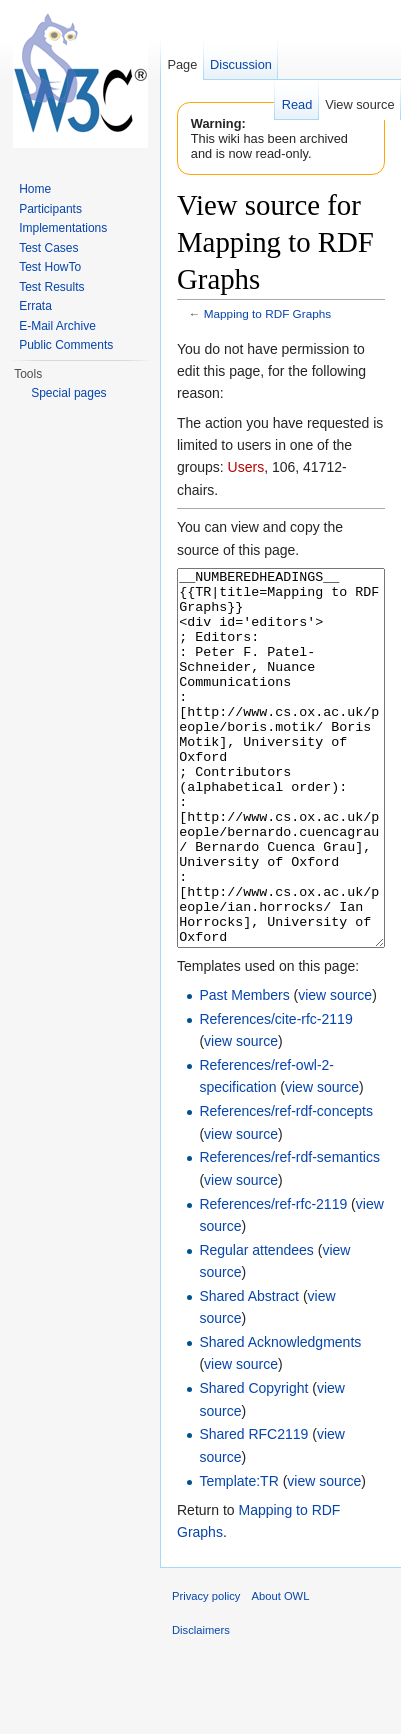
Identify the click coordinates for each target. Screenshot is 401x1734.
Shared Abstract (249, 1371)
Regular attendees (256, 1325)
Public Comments (66, 345)
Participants (50, 209)
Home (35, 189)
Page (182, 64)
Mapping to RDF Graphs (267, 313)
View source (359, 104)
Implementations (63, 228)
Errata (35, 306)
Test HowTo (50, 267)
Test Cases (48, 248)
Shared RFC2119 (253, 1509)
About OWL (281, 1671)
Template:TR (238, 1556)
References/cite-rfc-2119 (275, 1094)
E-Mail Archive (57, 326)
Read (297, 104)
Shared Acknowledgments (280, 1417)
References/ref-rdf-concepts (286, 1186)
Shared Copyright (253, 1463)
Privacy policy (206, 1671)
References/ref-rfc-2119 (273, 1279)
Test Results (51, 287)
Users (246, 467)
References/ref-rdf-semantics (289, 1232)
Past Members (244, 1070)
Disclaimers (201, 1705)
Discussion (241, 64)
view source (335, 1070)
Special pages (68, 393)
